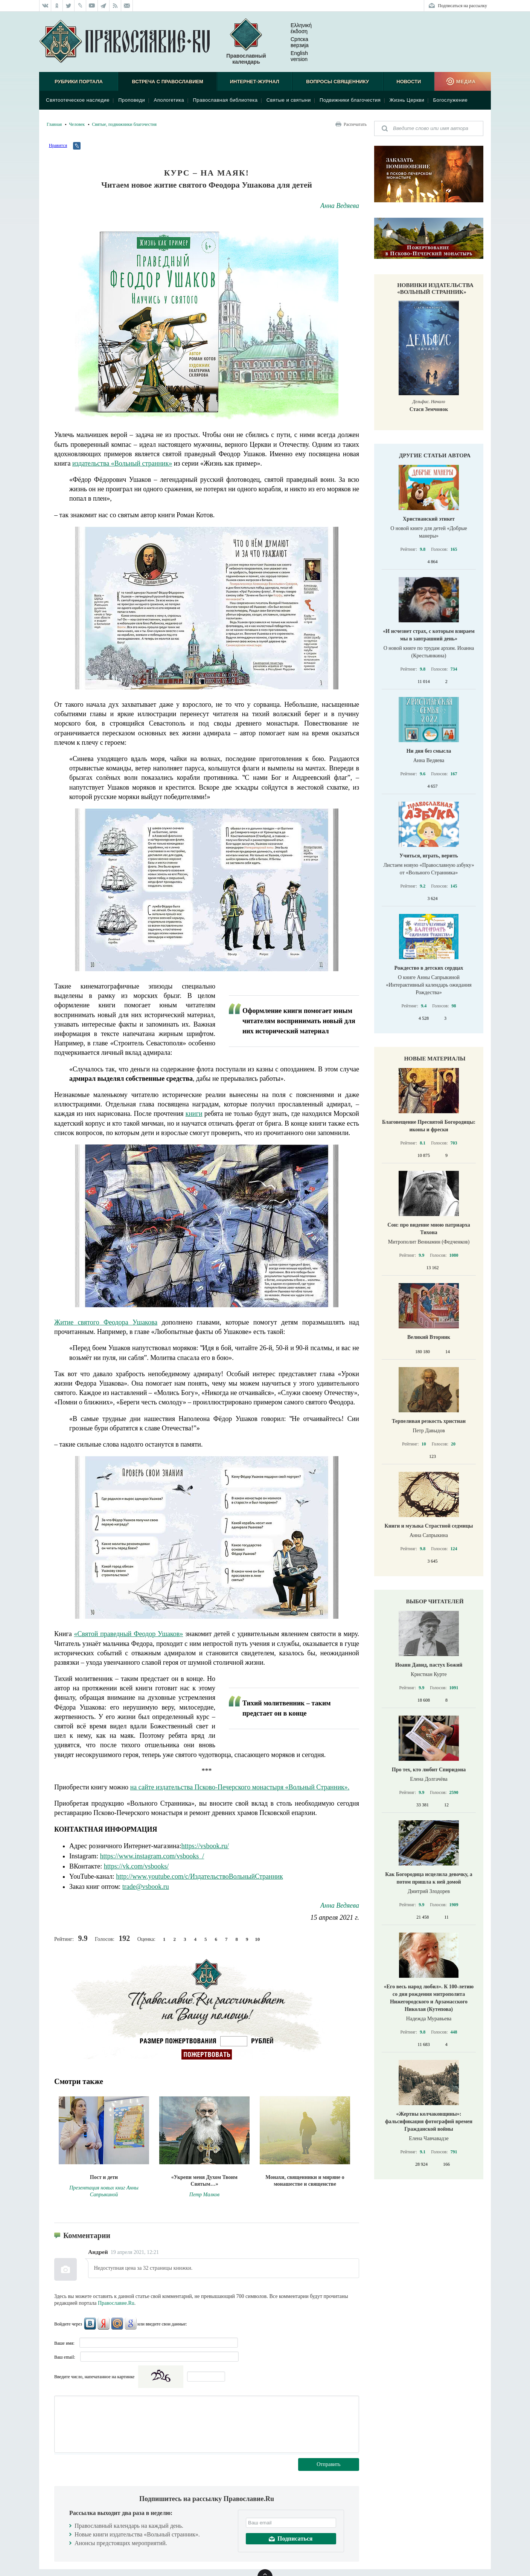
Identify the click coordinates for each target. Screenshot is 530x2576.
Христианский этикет (429, 519)
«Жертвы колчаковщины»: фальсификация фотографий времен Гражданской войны (428, 2121)
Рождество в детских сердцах (428, 968)
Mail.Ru (117, 2324)
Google (131, 2324)
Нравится (58, 145)
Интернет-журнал (254, 81)
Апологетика (169, 100)
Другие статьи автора (435, 455)
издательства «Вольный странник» (122, 463)
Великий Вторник (428, 1337)
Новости (408, 81)
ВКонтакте (90, 2324)
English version (293, 56)
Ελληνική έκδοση (295, 28)
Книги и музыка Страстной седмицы (429, 1526)
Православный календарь (246, 41)
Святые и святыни (289, 100)
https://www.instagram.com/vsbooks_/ (152, 1856)
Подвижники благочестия (350, 100)
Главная (54, 124)
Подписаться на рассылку (462, 5)
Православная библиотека (225, 100)
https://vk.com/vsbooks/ (136, 1866)
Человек (77, 124)
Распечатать (355, 124)
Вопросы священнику (337, 81)
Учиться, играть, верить (428, 856)
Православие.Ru (116, 2303)
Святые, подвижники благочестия (124, 124)
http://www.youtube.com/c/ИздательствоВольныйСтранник (199, 1876)
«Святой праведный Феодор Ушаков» (128, 1634)
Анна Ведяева (339, 205)
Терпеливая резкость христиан (429, 1421)
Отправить (329, 2464)
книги (194, 1113)
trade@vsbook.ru (145, 1886)
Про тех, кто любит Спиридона (429, 1769)
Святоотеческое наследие (78, 100)
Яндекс (103, 2324)
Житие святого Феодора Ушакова (105, 1322)
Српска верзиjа (294, 42)
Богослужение (450, 100)
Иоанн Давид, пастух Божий (429, 1665)
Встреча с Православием (167, 81)
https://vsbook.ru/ (205, 1846)
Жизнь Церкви (407, 100)
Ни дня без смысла (429, 751)
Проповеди (131, 100)
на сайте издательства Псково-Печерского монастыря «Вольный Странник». (240, 1787)
